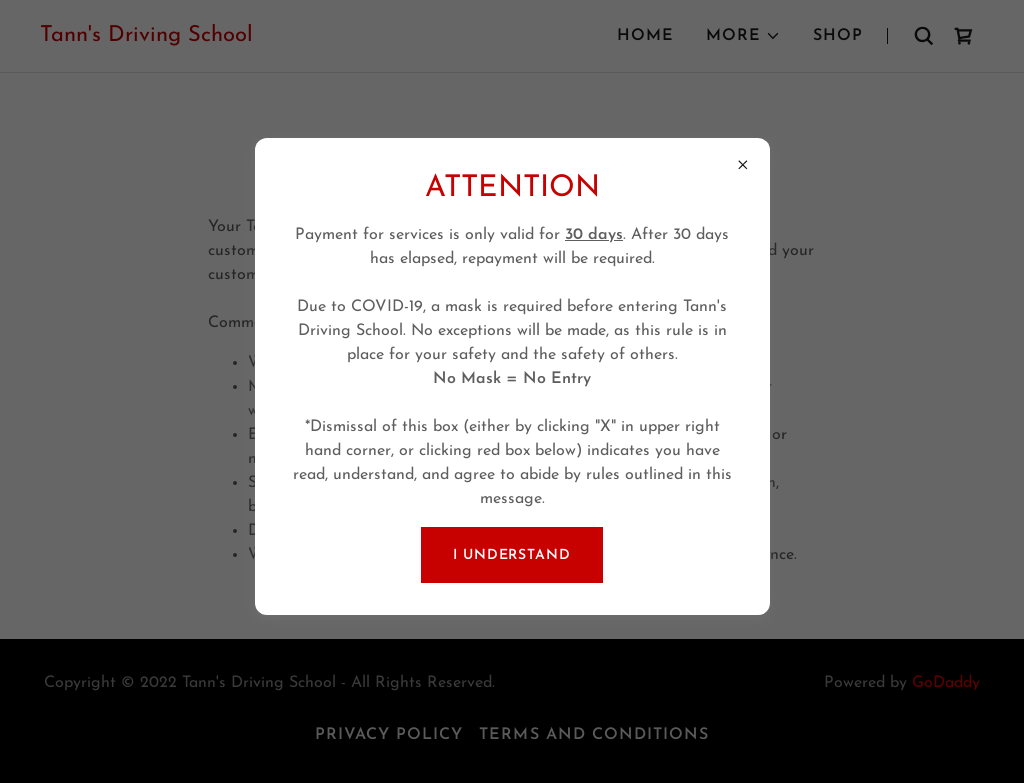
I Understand (512, 555)
